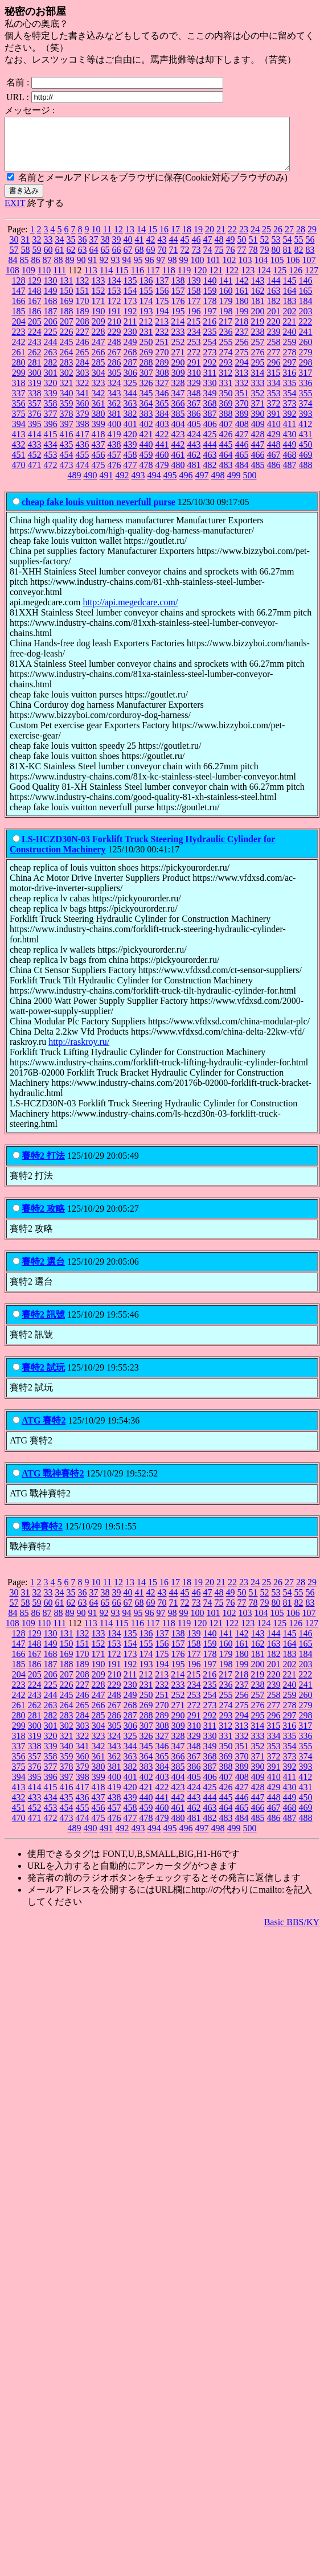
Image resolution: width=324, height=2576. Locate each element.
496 (186, 485)
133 (98, 291)
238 (258, 342)
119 (184, 280)
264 (66, 362)
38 (105, 250)
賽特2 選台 (43, 1272)
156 (162, 301)
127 (311, 280)
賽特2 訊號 (43, 1325)
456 (98, 465)
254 (210, 352)
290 (178, 373)
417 (82, 444)
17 (175, 239)
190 (98, 321)
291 (194, 373)
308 (162, 383)
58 (25, 260)
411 (289, 434)
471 (35, 475)
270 (162, 362)
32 (37, 250)
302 (66, 383)
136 (146, 291)
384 (162, 424)
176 (178, 311)
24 (255, 239)
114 (106, 280)
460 (162, 465)
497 (202, 485)
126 (295, 280)
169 (66, 311)
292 (210, 373)
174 (146, 311)
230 (130, 342)
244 (51, 352)
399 (98, 434)
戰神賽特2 (42, 1536)
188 (66, 321)
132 (82, 291)
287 (130, 373)
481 (194, 475)
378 (66, 424)
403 (162, 434)
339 (51, 403)
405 (194, 434)
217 (225, 332)
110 (44, 280)
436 (82, 455)
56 (310, 250)
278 (290, 362)
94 (127, 270)
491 (106, 485)
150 (66, 301)
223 (19, 342)
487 (290, 475)
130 (51, 291)
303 (82, 383)
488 (306, 475)
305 (114, 383)
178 (210, 311)
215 (193, 332)
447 (258, 455)
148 (35, 301)
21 (220, 239)
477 (130, 475)
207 (66, 332)
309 (178, 383)
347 (178, 403)
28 (300, 239)
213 (162, 332)
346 (162, 403)
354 (290, 403)
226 (66, 342)
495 (170, 485)
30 (14, 250)
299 (19, 383)
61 (59, 260)
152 (98, 301)
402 (146, 434)
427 (242, 444)
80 (276, 260)
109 (28, 280)
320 (51, 393)
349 (210, 403)
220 (273, 332)
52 (264, 250)
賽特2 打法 (43, 1166)
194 (162, 321)
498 (218, 485)
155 (146, 301)
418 (98, 444)
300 (35, 383)
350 (226, 403)
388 (226, 424)
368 (210, 414)
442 (178, 455)
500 (250, 485)
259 (290, 352)
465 (242, 465)
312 (225, 383)
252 (178, 352)
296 (274, 373)
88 (58, 270)
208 (82, 332)
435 (66, 455)
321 (66, 393)
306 (130, 383)
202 (290, 321)
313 (241, 383)
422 (162, 444)
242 (19, 352)
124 (263, 280)
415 (51, 444)
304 (98, 383)
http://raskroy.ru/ (78, 1052)
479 (162, 475)
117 (152, 280)
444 (210, 455)
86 (35, 270)
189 (82, 321)
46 (196, 250)
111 (59, 280)
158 (194, 301)
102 (229, 270)
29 (312, 239)
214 (177, 332)
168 (51, 311)
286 (114, 373)
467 (274, 465)
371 (258, 414)
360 (82, 414)
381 (114, 424)
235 (210, 342)
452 (35, 465)
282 (51, 373)
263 (51, 362)
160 (226, 301)
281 (35, 373)
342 (98, 403)
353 (274, 403)
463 (210, 465)
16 (164, 239)
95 (138, 270)
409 (258, 434)
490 (90, 485)
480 (178, 475)
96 (149, 270)
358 (51, 414)
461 (178, 465)
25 (266, 239)
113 (90, 280)
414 (35, 444)
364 (146, 414)
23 (243, 239)
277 (274, 362)
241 (306, 342)
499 (234, 485)
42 (150, 250)
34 (59, 250)
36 (82, 250)
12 (118, 239)
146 (306, 291)
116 (137, 280)
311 (209, 383)
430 (290, 444)
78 (253, 260)
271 (178, 362)
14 (141, 239)
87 (47, 270)
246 (82, 352)
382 (130, 424)
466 (258, 465)
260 (306, 352)
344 (130, 403)
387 (210, 424)
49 (230, 250)
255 (226, 352)
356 (19, 414)
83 (310, 260)
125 (279, 280)
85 (24, 270)
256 (242, 352)
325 (130, 393)
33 (48, 250)
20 (209, 239)
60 (48, 260)
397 (66, 434)
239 (274, 342)
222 (305, 332)
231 (146, 342)
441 (162, 455)
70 (162, 260)
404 (178, 434)
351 (242, 403)
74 (207, 260)
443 (194, 455)
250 (146, 352)
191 (114, 321)
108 (12, 280)
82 (299, 260)
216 (209, 332)
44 (173, 250)
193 (146, 321)
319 (35, 393)
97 (161, 270)
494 (154, 485)
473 (66, 475)
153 (114, 301)
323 (98, 393)
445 (226, 455)
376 (35, 424)
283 (66, 373)
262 (35, 362)
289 (162, 373)
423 (178, 444)
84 (13, 270)
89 (70, 270)
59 (37, 260)
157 (178, 301)
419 (114, 444)
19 (198, 239)
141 (226, 291)
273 (210, 362)
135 (130, 291)
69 (150, 260)
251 (162, 352)
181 (258, 311)
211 (130, 332)
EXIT (15, 213)
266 (98, 362)
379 (82, 424)
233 (178, 342)
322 (82, 393)
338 (35, 403)
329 (194, 393)
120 (200, 280)
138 (178, 291)
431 (306, 444)
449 (290, 455)
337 (19, 403)
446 (242, 455)
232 (162, 342)
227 (82, 342)
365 (162, 414)
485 (258, 475)
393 (306, 424)
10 (96, 239)
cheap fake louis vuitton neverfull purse (98, 512)
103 (245, 270)
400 (114, 434)
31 (25, 250)
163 (274, 301)
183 (290, 311)
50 (242, 250)
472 (51, 475)
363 (130, 414)
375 (19, 424)
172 (114, 311)
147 (19, 301)
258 (274, 352)
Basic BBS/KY (291, 1932)
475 (98, 475)
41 (139, 250)
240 (290, 342)
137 (162, 291)
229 (114, 342)
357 (35, 414)
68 (139, 260)
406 (210, 434)
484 (242, 475)
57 (14, 260)
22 (232, 239)
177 (194, 311)
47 (207, 250)
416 (66, 444)
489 (74, 485)
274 (226, 362)
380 (98, 424)
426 (226, 444)
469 (306, 465)
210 (114, 332)
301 (51, 383)
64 (94, 260)
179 (226, 311)
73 (196, 260)
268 (130, 362)
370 (242, 414)
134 (114, 291)
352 (258, 403)
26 (277, 239)
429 (274, 444)
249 (130, 352)
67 (128, 260)
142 (242, 291)
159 (210, 301)
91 (92, 270)
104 (261, 270)
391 (274, 424)
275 (242, 362)
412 (305, 434)
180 (242, 311)
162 (258, 301)
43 (162, 250)
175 (162, 311)
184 (306, 311)
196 (194, 321)
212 (146, 332)
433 (35, 455)
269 (146, 362)
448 (274, 455)
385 (178, 424)
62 (71, 260)
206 (51, 332)
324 (114, 393)
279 (306, 362)
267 (114, 362)
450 (306, 455)
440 (146, 455)
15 (152, 239)
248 (114, 352)
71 (173, 260)
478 (146, 475)
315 (273, 383)
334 (274, 393)
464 (226, 465)
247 (98, 352)
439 (130, 455)
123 (248, 280)
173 (130, 311)
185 (19, 321)
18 (186, 239)
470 (19, 475)
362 (114, 414)
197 (210, 321)
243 (35, 352)
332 (242, 393)
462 (194, 465)
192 (130, 321)
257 (258, 352)
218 (241, 332)
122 (232, 280)
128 (19, 291)
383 (146, 424)
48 (219, 250)
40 (128, 250)
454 (66, 465)
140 (210, 291)
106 (293, 270)
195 (178, 321)
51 (253, 250)
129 (35, 291)
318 (19, 393)
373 (290, 414)
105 (277, 270)
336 (306, 393)
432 (19, 455)
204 (19, 332)
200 (258, 321)
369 (226, 414)
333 (258, 393)
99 (183, 270)
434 (51, 455)
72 (185, 260)
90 (81, 270)
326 (146, 393)
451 (19, 465)
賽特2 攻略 (43, 1219)
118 (168, 280)
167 (35, 311)
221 (289, 332)
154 (130, 301)
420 (130, 444)
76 (230, 260)
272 (194, 362)
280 (19, 373)
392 (290, 424)
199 (242, 321)
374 (306, 414)
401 (130, 434)
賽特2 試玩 (43, 1378)
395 (35, 434)
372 (274, 414)
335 (290, 393)
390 (258, 424)
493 (138, 485)
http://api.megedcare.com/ (130, 612)
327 (162, 393)
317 (305, 383)
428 (258, 444)
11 (107, 239)
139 (194, 291)
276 (258, 362)
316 (289, 383)
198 (226, 321)
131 (66, 291)
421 (146, 444)
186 (35, 321)
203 (306, 321)
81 (287, 260)
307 (146, 383)
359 (66, 414)
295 (258, 373)
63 (82, 260)
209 (98, 332)
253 (194, 352)
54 (287, 250)
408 (242, 434)
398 (82, 434)
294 (242, 373)
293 (226, 373)
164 (290, 301)
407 (226, 434)
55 (299, 250)
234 (194, 342)
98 (172, 270)
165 (306, 301)
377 (51, 424)
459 (146, 465)
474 (82, 475)
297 (290, 373)
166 (19, 311)
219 (257, 332)
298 (306, 373)
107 (309, 270)
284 (82, 373)
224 (35, 342)
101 (213, 270)
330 (210, 393)
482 (210, 475)
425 (210, 444)
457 (114, 465)
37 (94, 250)
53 (276, 250)
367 (194, 414)
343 (114, 403)
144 (274, 291)
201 (274, 321)
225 (51, 342)
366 (178, 414)
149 (51, 301)
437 (98, 455)
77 (242, 260)
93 (115, 270)
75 (219, 260)
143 (258, 291)
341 (82, 403)
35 (71, 250)
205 (35, 332)
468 (290, 465)
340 (66, 403)
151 (82, 301)
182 (274, 311)
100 (197, 270)
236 (226, 342)
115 (121, 280)
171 (98, 311)
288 (146, 373)
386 (194, 424)
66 (116, 260)
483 (226, 475)
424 (194, 444)
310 (194, 383)
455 (82, 465)
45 (185, 250)
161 (242, 301)
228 (98, 342)
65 (105, 260)
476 (114, 475)
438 (114, 455)
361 (98, 414)
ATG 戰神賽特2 (53, 1483)
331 (226, 393)
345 (146, 403)
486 (274, 475)
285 (98, 373)
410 (274, 434)
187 (51, 321)
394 (19, 434)
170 (82, 311)
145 (290, 291)
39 (116, 250)
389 (242, 424)
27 (289, 239)
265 (82, 362)
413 (19, 444)
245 (66, 352)
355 (306, 403)
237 (242, 342)
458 (130, 465)
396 (51, 434)
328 (178, 393)
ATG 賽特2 (43, 1430)
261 (19, 362)
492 (122, 485)
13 (129, 239)
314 (257, 383)
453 (51, 465)
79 (264, 260)
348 (194, 403)
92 (104, 270)
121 (216, 280)
